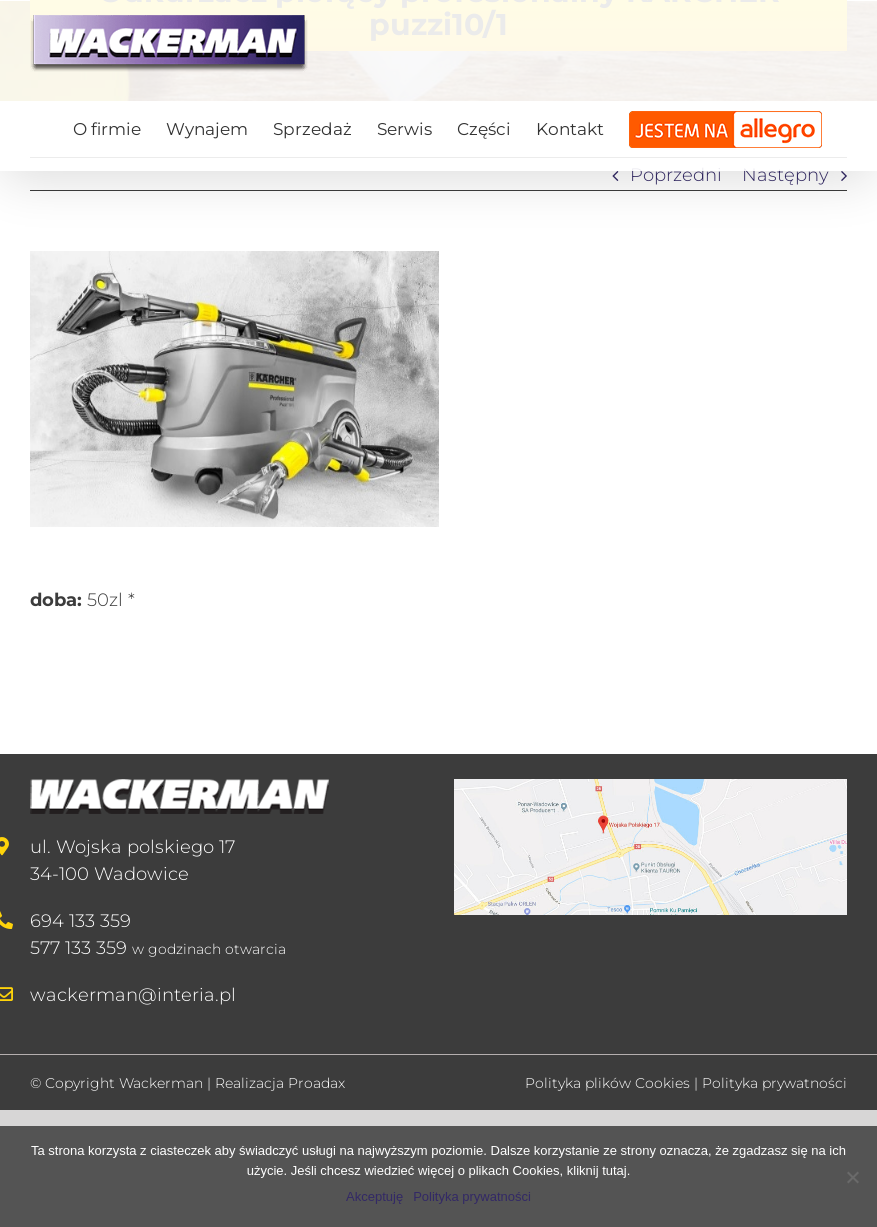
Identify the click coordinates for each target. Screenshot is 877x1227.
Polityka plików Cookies (607, 1083)
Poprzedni (676, 175)
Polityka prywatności (774, 1083)
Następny (785, 175)
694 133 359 (80, 921)
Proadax (316, 1083)
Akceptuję (374, 1196)
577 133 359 (78, 948)
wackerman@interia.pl (133, 995)
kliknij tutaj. (599, 1170)
